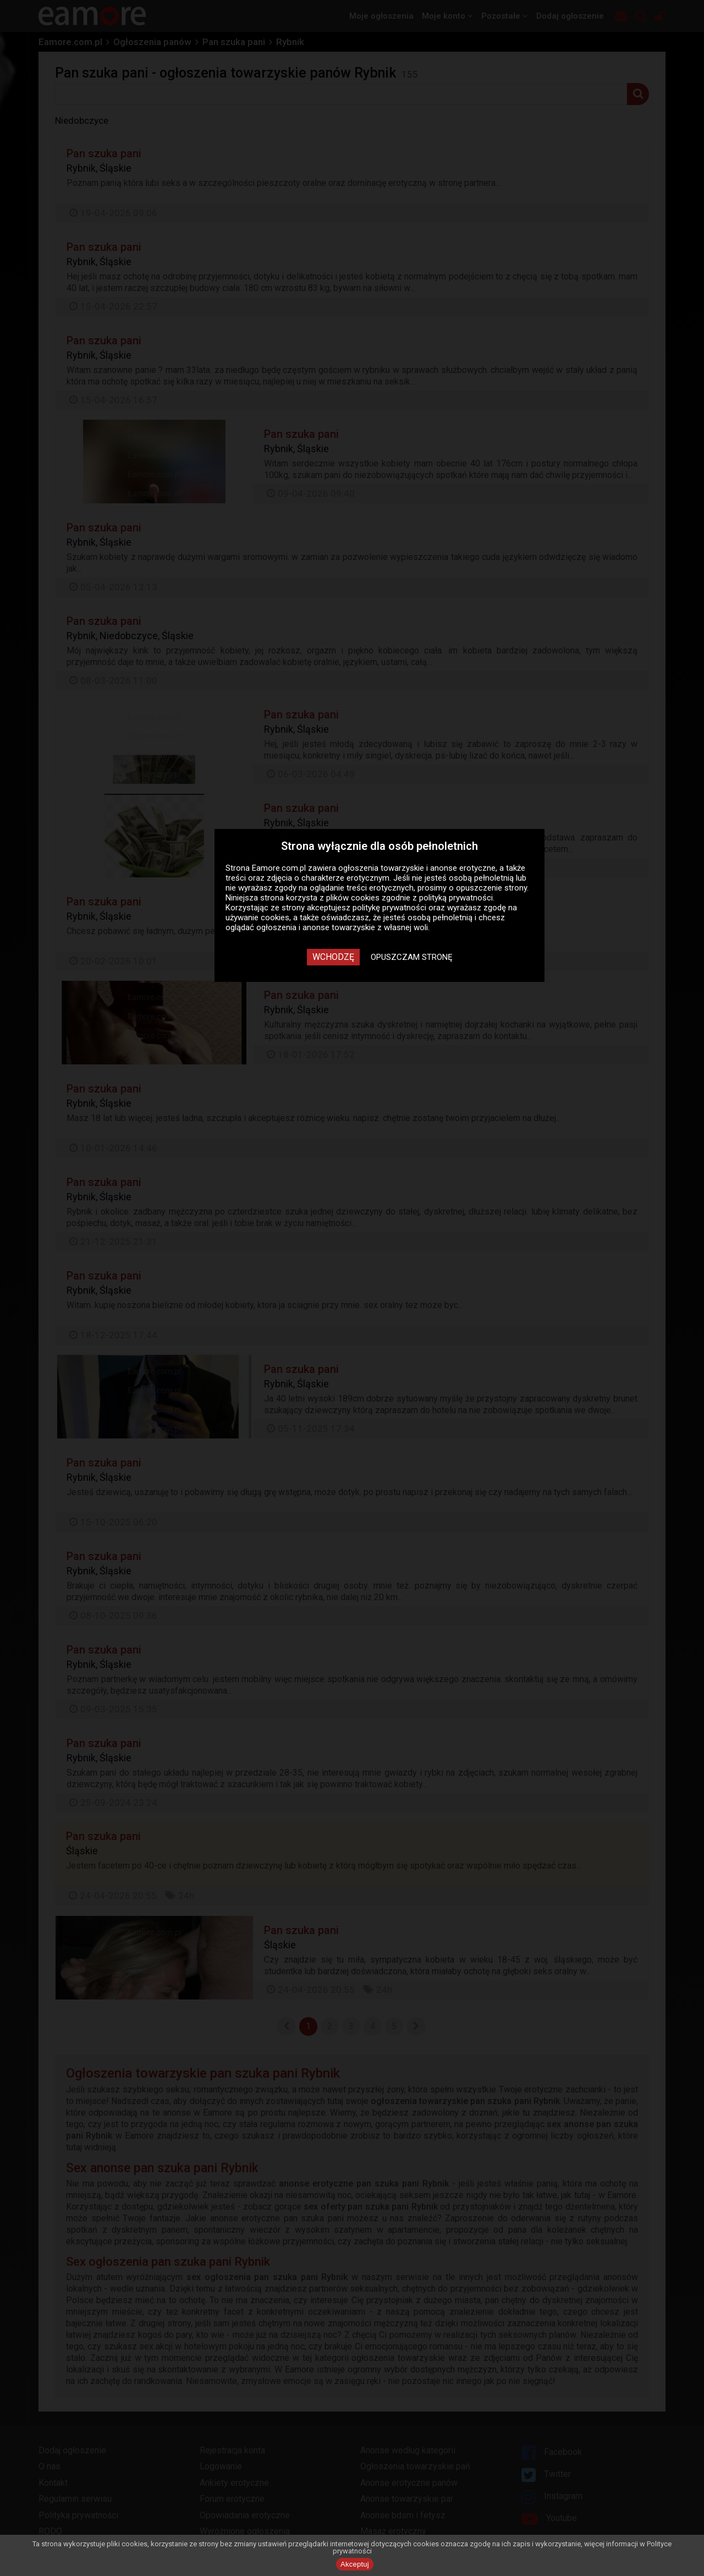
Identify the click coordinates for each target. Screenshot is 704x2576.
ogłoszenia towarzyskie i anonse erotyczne (417, 868)
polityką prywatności (456, 898)
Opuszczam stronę (412, 957)
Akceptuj (354, 2564)
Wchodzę (333, 957)
